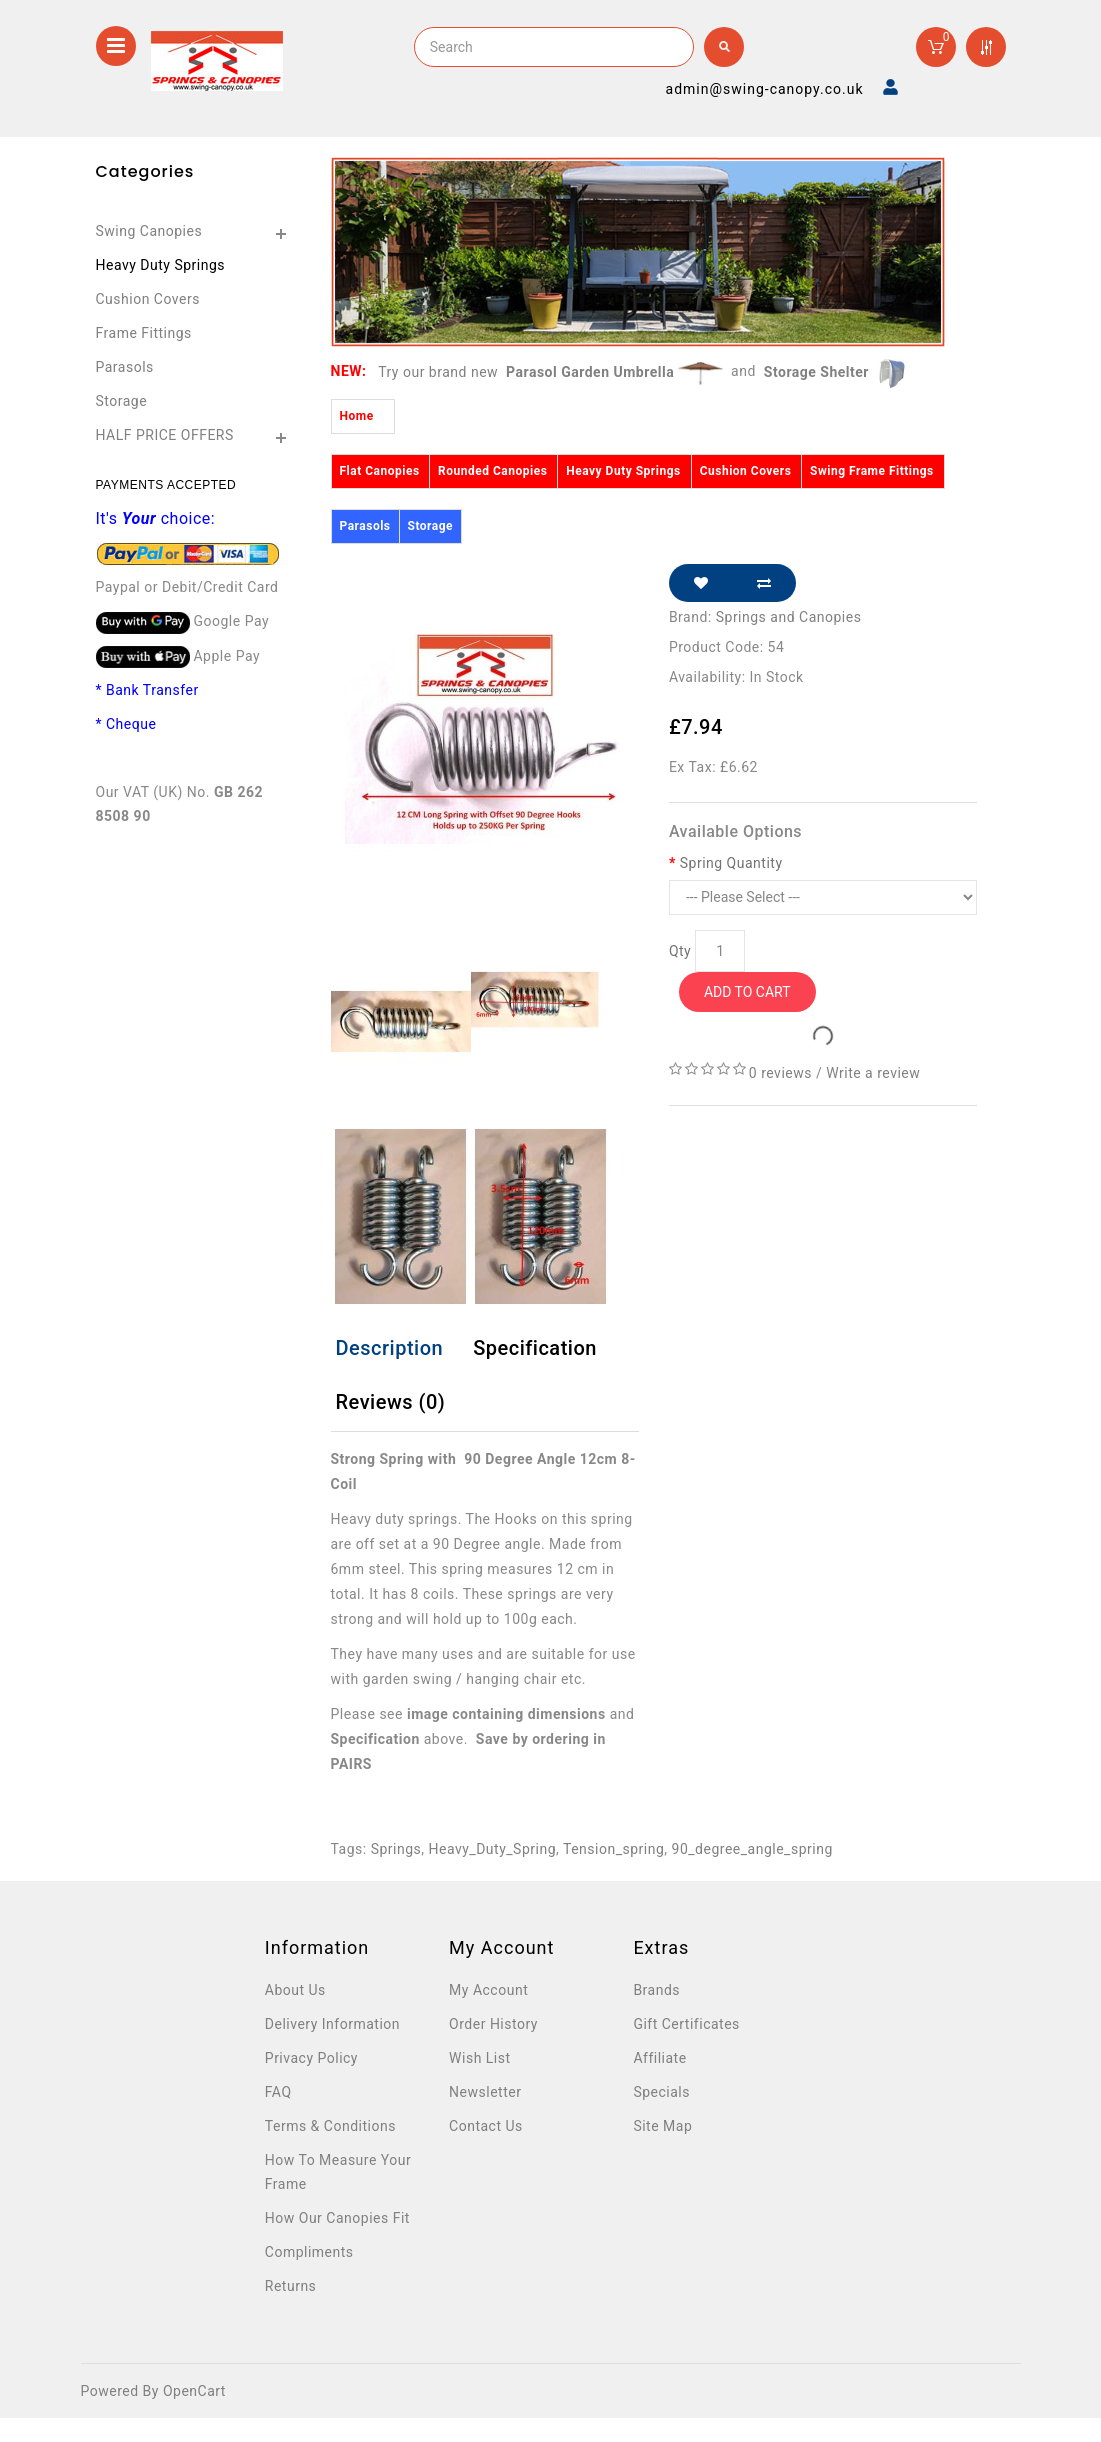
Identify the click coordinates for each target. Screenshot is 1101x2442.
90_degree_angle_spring (752, 1849)
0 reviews (780, 1073)
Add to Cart (747, 992)
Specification (535, 1348)
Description (390, 1348)
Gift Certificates (686, 2024)
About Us (295, 1990)
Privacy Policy (311, 2058)
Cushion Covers (148, 299)
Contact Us (486, 2126)
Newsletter (485, 2092)
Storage (122, 401)
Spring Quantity (731, 863)
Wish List (479, 2058)
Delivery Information (332, 2024)
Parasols (125, 367)
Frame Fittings (144, 333)
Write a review (873, 1073)
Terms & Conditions (330, 2126)
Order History (493, 2024)
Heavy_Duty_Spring (493, 1849)
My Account (488, 1990)
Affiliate (659, 2058)
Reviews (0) (391, 1402)
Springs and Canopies (789, 617)
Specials (661, 2092)
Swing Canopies (149, 231)
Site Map (662, 2126)
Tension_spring (613, 1849)
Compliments (309, 2252)
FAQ (278, 2092)
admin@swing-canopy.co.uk (765, 89)
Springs (396, 1849)
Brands (656, 1990)
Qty (680, 951)
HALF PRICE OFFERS (165, 435)
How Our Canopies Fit (337, 2218)
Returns (291, 2286)
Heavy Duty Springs (161, 265)
